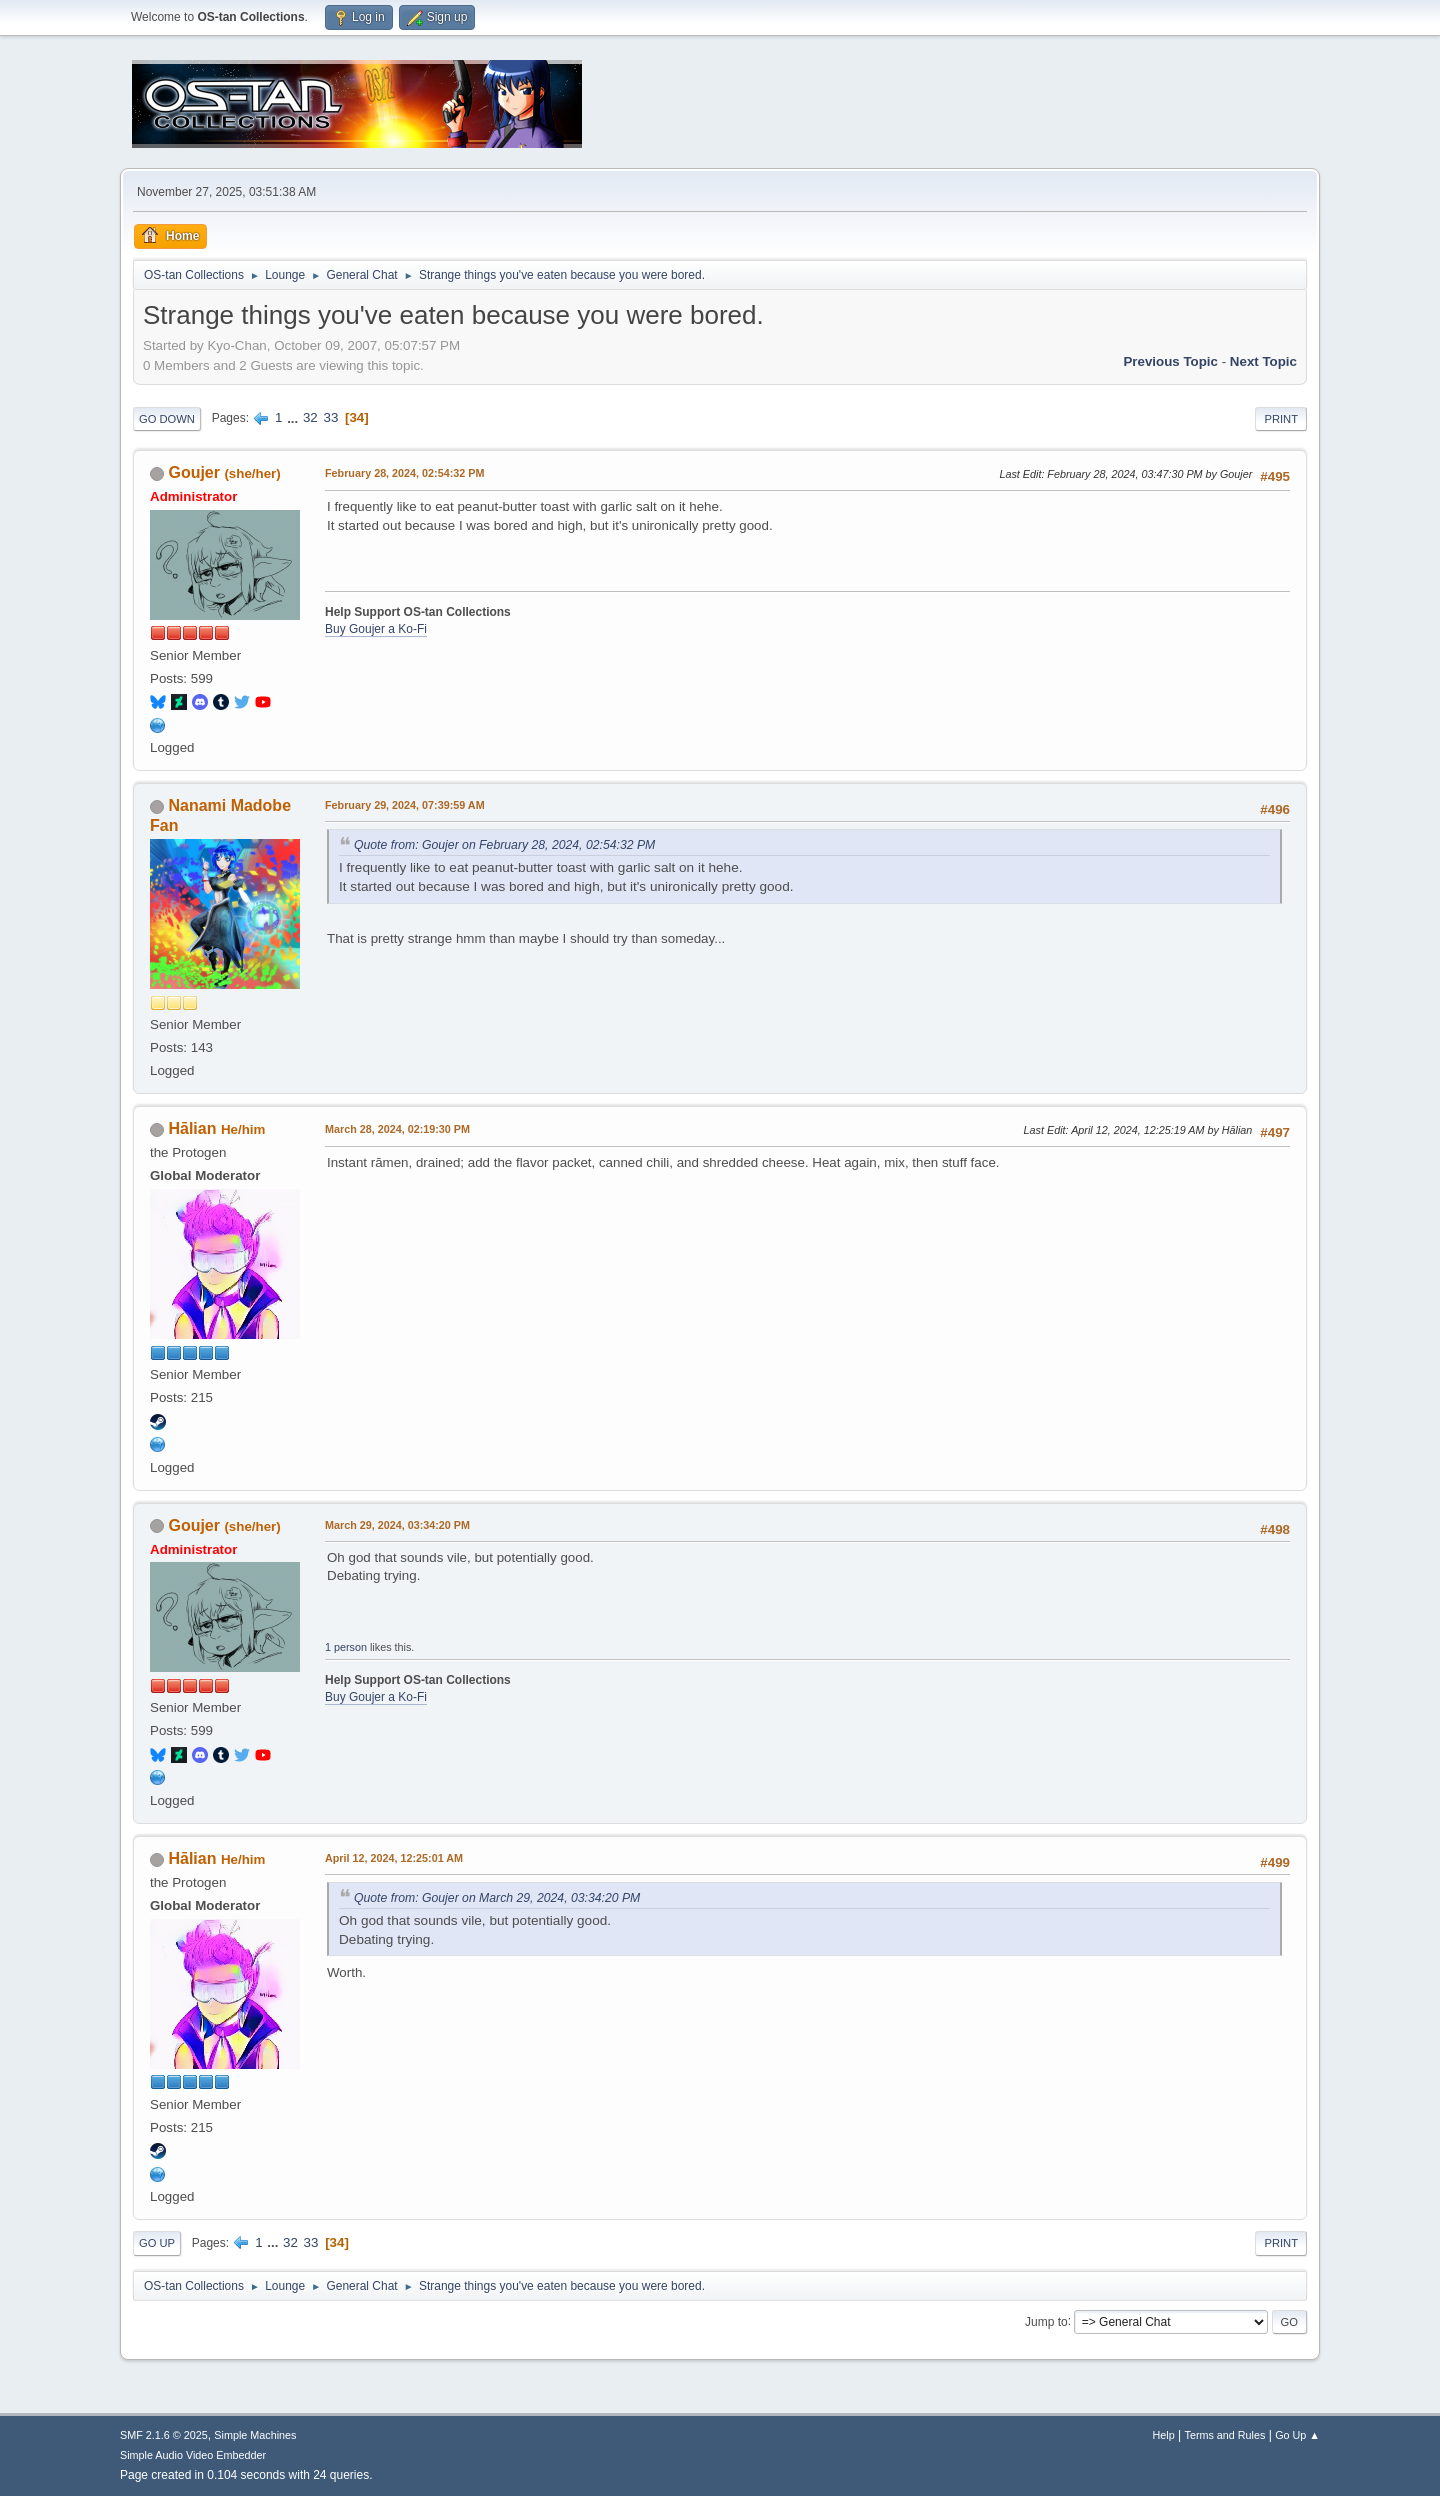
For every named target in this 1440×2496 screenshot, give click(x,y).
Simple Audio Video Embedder (193, 2455)
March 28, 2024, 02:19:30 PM (397, 1129)
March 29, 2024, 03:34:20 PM (397, 1525)
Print (1281, 419)
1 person (346, 1647)
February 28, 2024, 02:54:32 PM (404, 473)
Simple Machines (255, 2435)
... (294, 417)
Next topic (1263, 361)
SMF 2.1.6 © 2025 (164, 2435)
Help (1164, 2435)
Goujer (194, 472)
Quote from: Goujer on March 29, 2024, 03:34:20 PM (497, 1898)
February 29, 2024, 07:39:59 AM (405, 805)
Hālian (192, 1128)
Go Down (167, 419)
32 (310, 417)
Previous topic (1170, 361)
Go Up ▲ (1297, 2435)
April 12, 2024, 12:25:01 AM (394, 1858)
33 (330, 417)
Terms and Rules (1225, 2435)
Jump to (1046, 2321)
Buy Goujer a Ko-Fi (376, 629)
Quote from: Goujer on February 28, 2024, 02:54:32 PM (504, 845)
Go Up (157, 2243)
